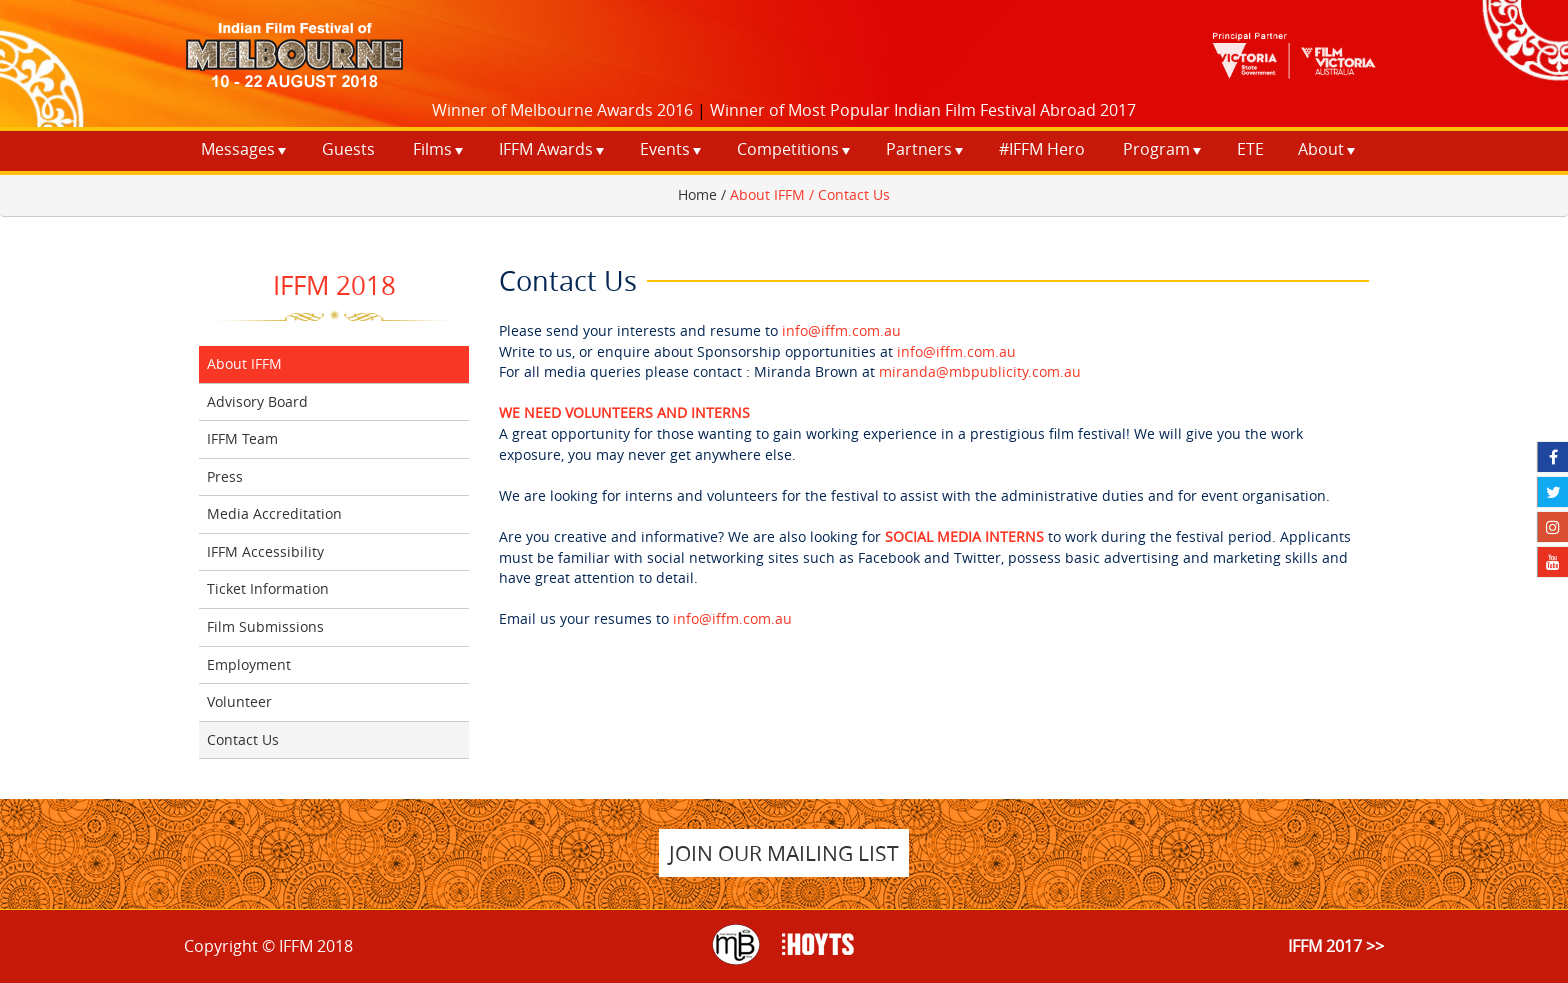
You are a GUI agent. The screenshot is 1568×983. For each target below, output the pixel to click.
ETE (1250, 149)
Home (697, 194)
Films (432, 149)
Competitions (788, 149)
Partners (919, 149)
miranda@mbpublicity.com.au (980, 371)
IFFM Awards (546, 149)
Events (665, 149)
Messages (238, 149)
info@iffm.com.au (841, 330)
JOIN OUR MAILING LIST (784, 853)
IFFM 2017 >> (1336, 946)
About (1321, 149)
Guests (348, 149)
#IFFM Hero (1042, 149)
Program (1156, 149)
